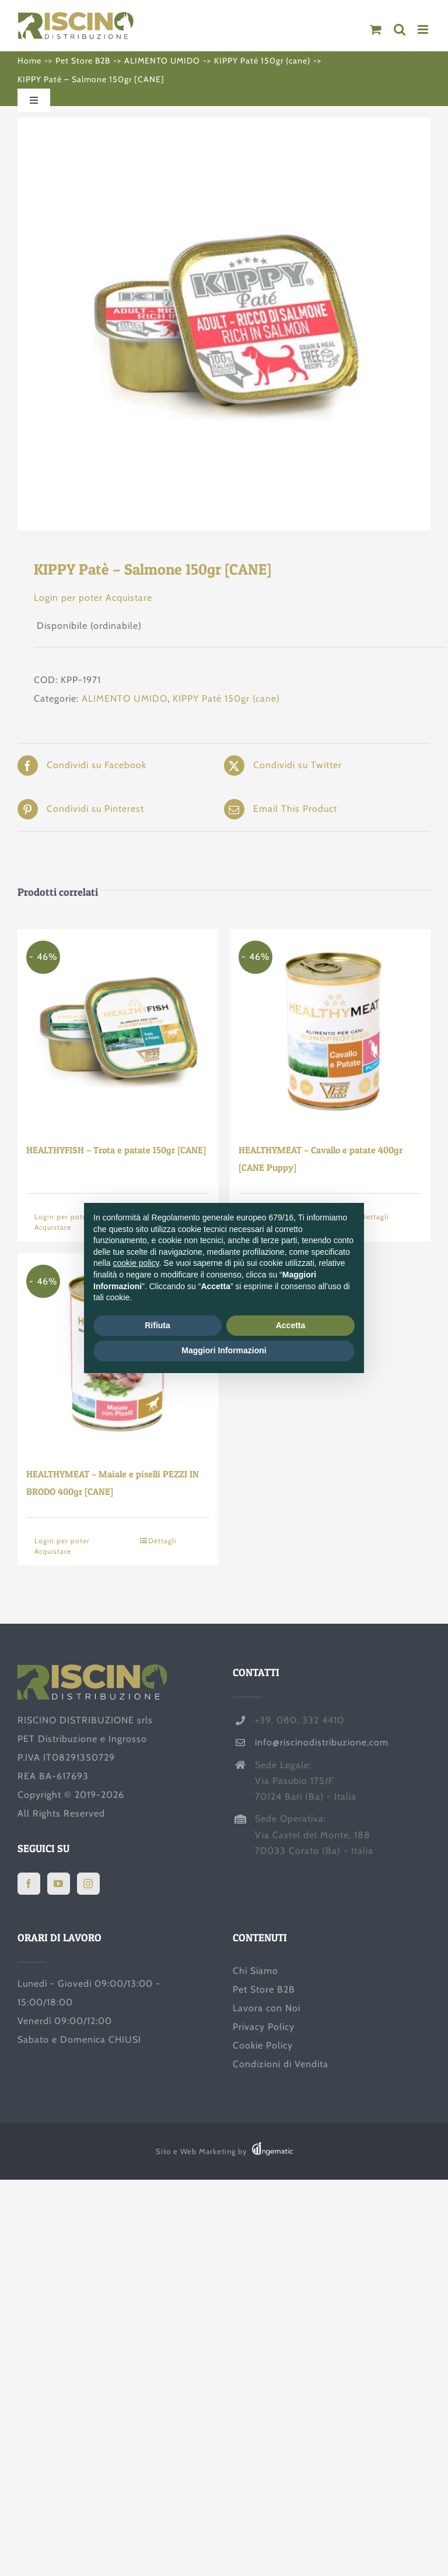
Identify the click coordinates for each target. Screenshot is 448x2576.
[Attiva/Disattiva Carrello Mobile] (376, 29)
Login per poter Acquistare (93, 597)
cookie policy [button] (136, 1263)
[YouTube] (58, 1884)
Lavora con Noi (266, 2008)
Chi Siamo (255, 1970)
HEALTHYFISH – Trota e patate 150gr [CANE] (116, 1150)
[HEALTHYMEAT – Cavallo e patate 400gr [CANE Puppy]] (330, 1029)
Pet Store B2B (264, 1989)
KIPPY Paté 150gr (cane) (226, 698)
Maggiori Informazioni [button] (223, 1350)
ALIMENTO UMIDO (124, 698)
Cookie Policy (263, 2045)
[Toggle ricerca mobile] (400, 29)
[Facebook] (29, 1884)
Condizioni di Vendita (280, 2064)
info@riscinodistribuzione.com (321, 1742)
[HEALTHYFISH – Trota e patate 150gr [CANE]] (118, 1029)
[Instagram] (88, 1884)
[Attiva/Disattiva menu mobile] (424, 29)
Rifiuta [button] (157, 1325)
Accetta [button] (291, 1325)
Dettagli (162, 1540)
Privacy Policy (264, 2026)
